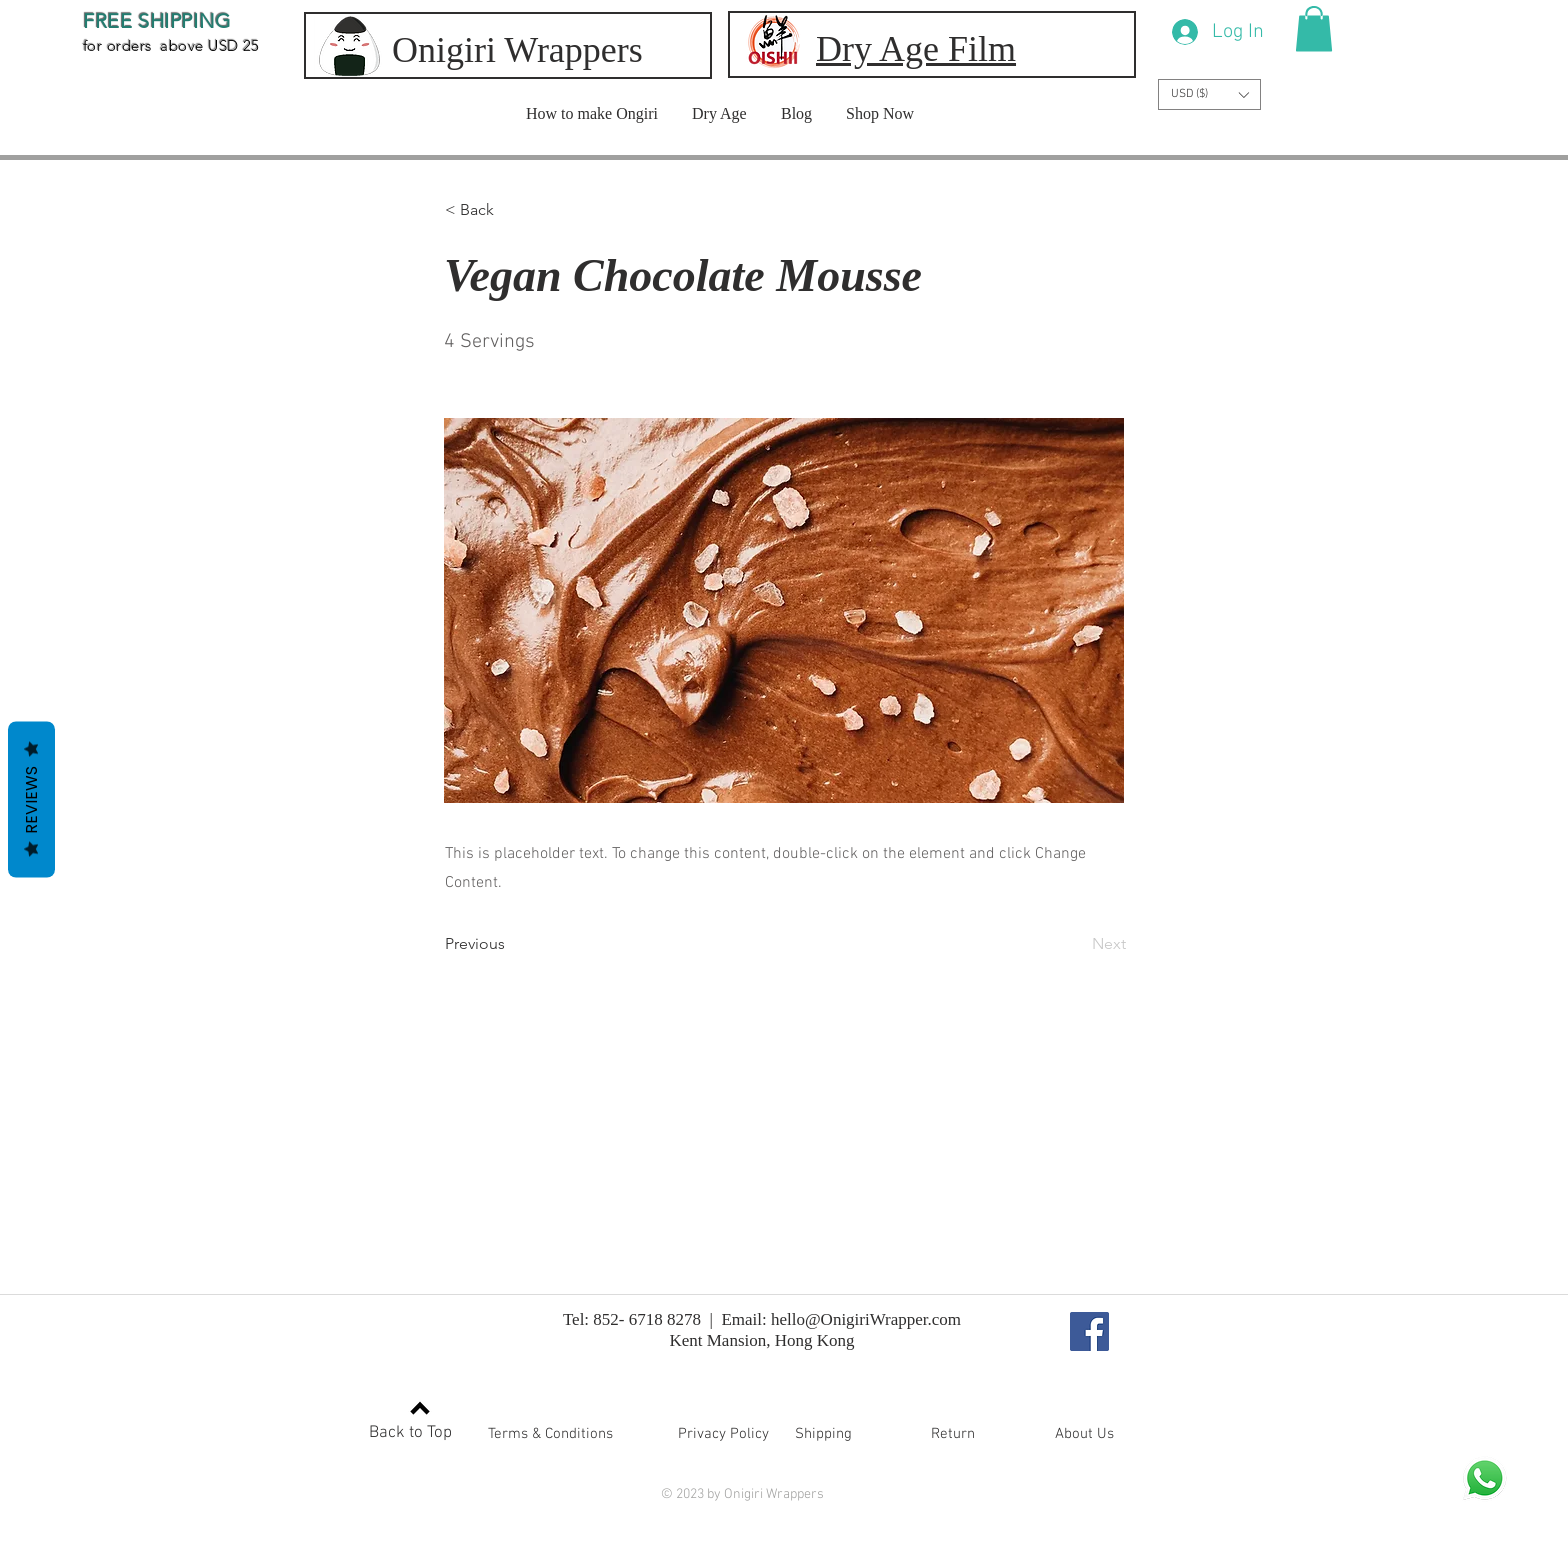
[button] (1314, 28)
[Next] (1076, 944)
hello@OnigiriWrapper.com (866, 1319)
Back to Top (410, 1433)
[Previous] (511, 944)
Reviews (31, 800)
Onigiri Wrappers (517, 50)
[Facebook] (1089, 1331)
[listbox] (1209, 94)
